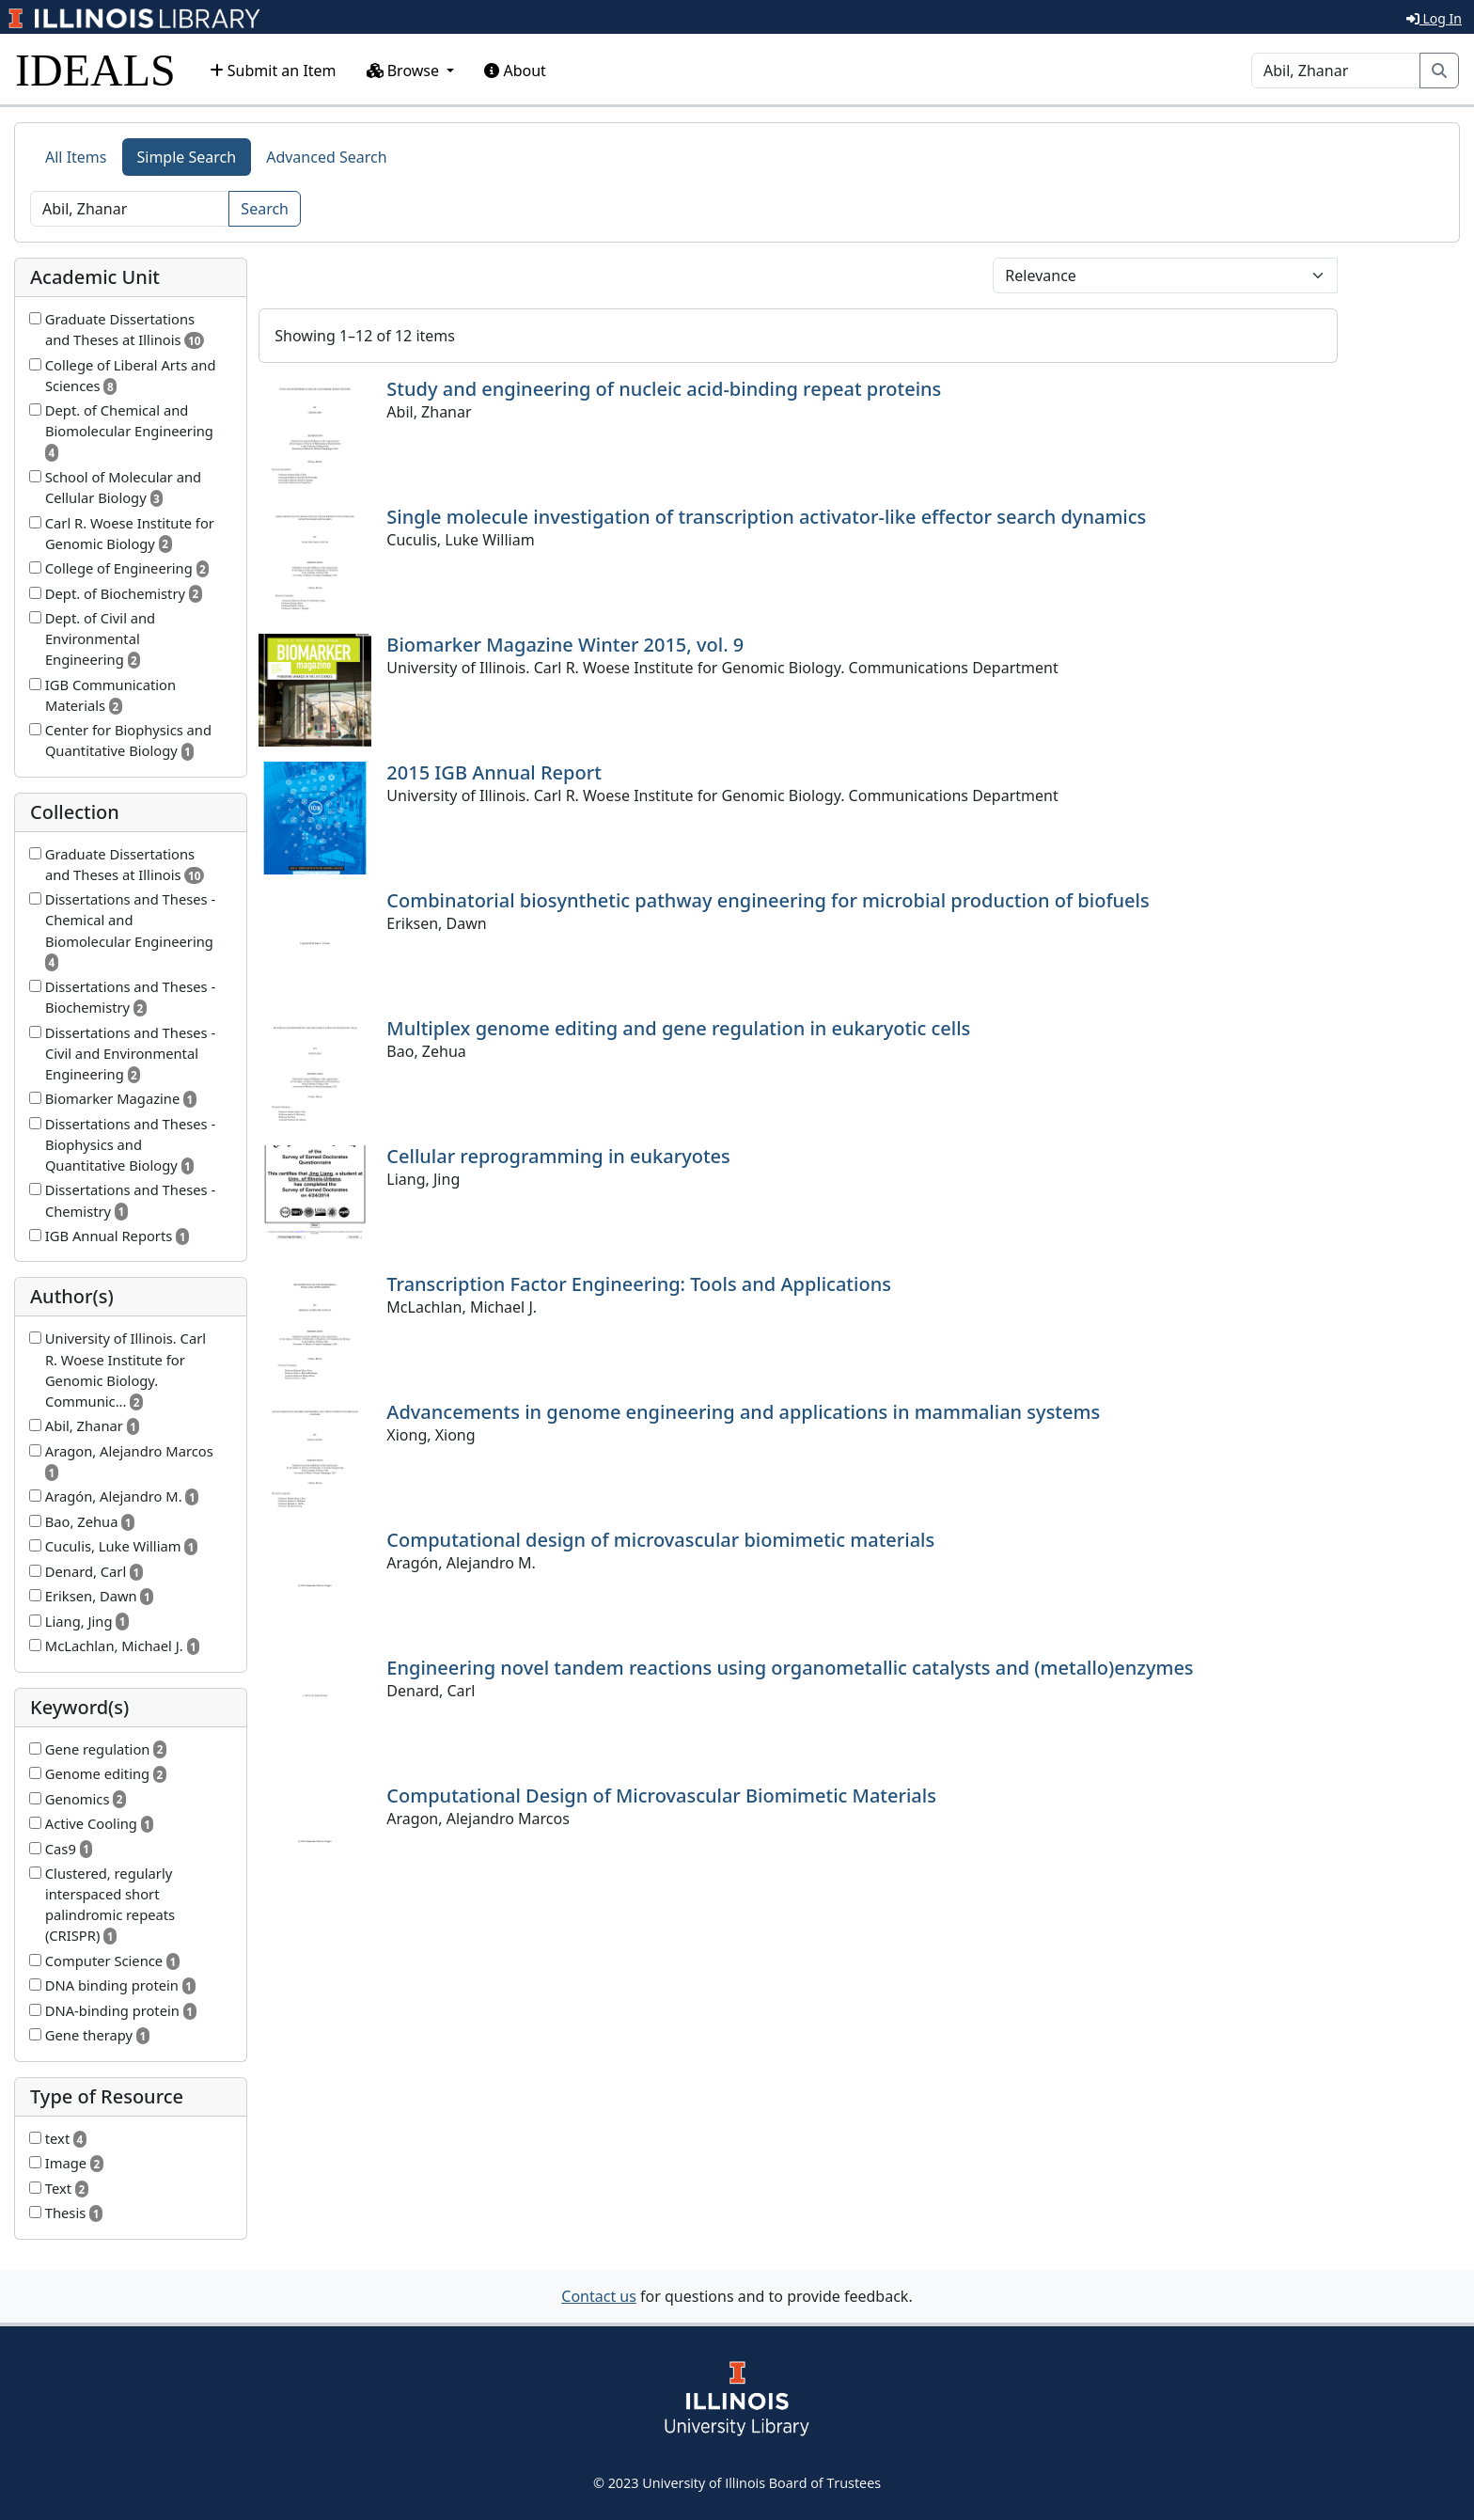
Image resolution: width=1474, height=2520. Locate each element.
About (515, 70)
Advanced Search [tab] (326, 157)
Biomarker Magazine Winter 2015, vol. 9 (565, 644)
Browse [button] (405, 70)
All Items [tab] (76, 157)
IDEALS (95, 70)
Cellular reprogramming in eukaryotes (557, 1156)
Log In (1434, 18)
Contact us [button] (598, 2296)
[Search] (1335, 70)
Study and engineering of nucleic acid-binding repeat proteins (663, 389)
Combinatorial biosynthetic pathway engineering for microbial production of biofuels (767, 900)
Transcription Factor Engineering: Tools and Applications (638, 1284)
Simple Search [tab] (187, 157)
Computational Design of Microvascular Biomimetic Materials (661, 1795)
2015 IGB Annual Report (493, 772)
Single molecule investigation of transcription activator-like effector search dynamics (766, 516)
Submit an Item (273, 70)
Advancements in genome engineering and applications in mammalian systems (743, 1412)
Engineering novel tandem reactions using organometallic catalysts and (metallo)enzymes (789, 1667)
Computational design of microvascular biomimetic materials (660, 1539)
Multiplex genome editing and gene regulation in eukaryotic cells (678, 1028)
